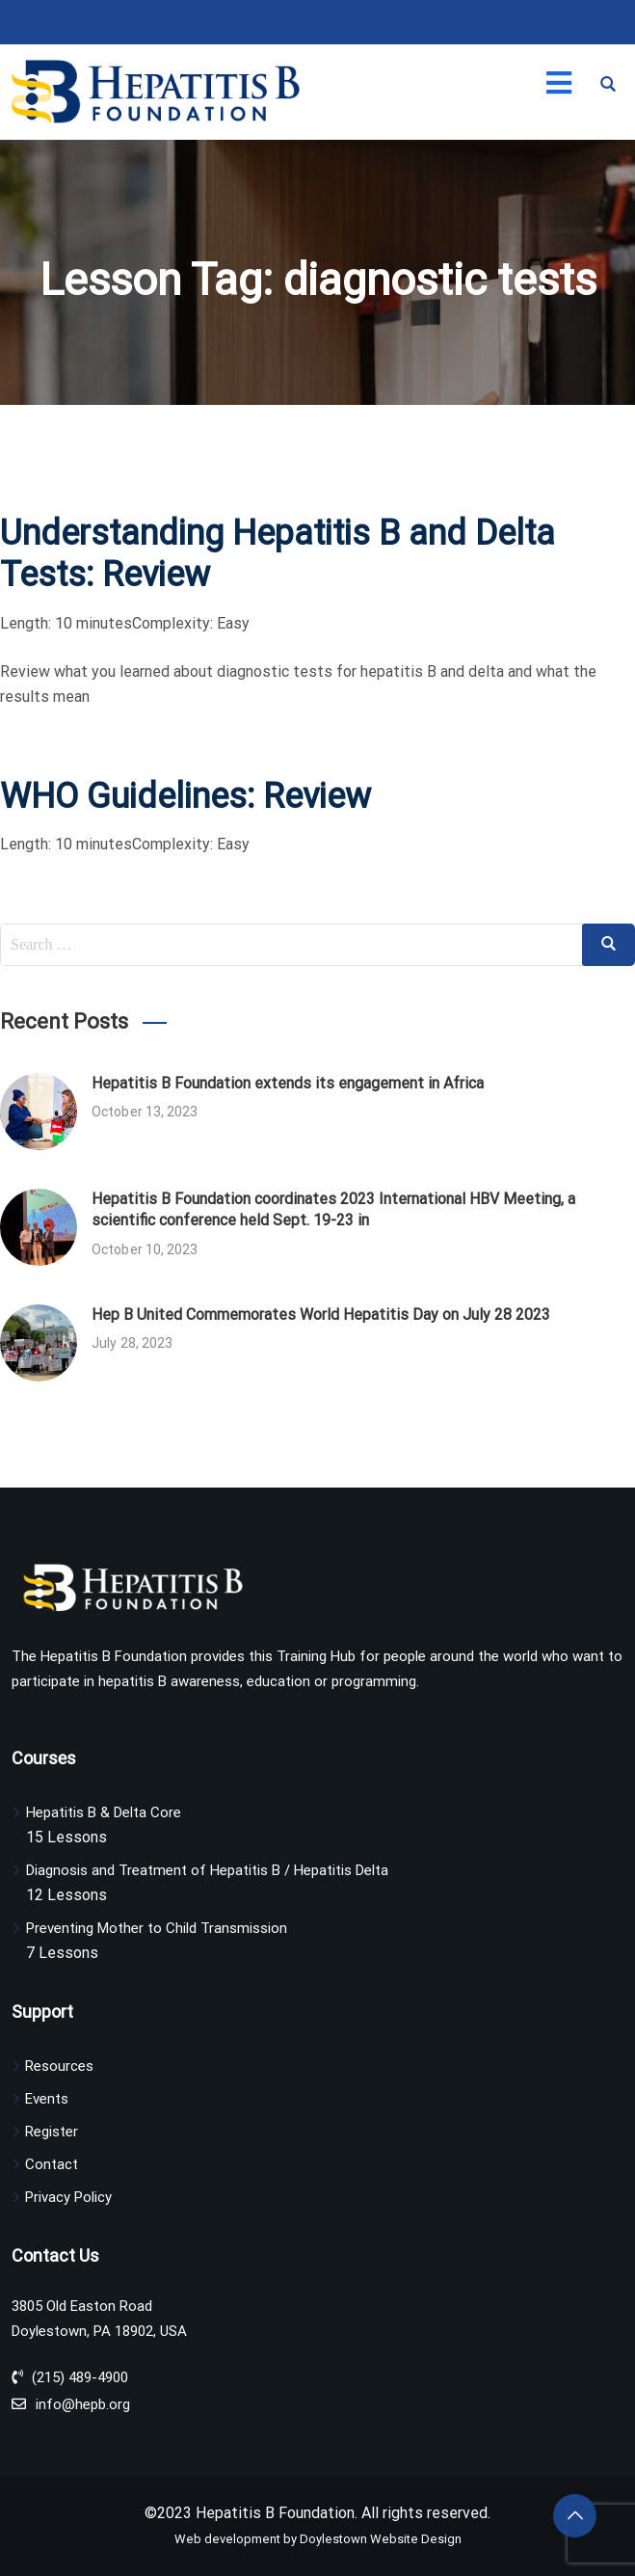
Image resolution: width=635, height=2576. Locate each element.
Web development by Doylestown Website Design (318, 2539)
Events (46, 2098)
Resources (59, 2066)
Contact (51, 2164)
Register (51, 2131)
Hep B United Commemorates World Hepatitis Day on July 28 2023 (321, 1314)
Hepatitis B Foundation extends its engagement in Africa (288, 1083)
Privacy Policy (68, 2197)
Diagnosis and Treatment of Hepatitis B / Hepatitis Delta (207, 1870)
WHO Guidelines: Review (185, 796)
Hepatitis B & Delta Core (103, 1812)
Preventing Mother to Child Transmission (156, 1928)
